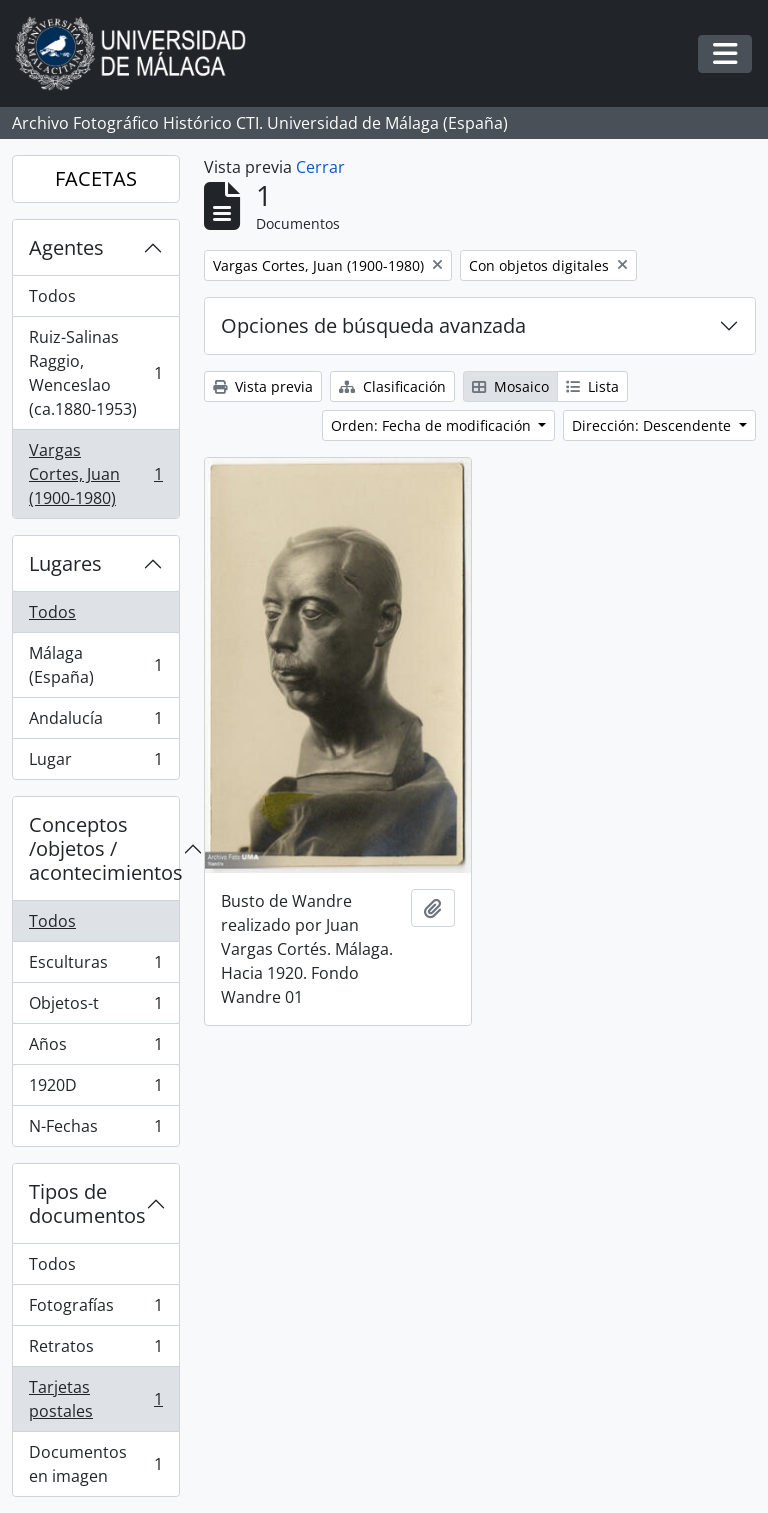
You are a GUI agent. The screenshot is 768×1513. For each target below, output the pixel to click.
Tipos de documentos (87, 1203)
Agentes (66, 247)
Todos (52, 296)
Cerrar (320, 167)
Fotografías (95, 1309)
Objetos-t (95, 1007)
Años (95, 1048)
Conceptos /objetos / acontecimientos (104, 848)
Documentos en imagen (95, 1464)
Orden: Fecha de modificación (433, 425)
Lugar (95, 763)
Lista (592, 386)
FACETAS (96, 178)
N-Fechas (95, 1130)
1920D (95, 1089)
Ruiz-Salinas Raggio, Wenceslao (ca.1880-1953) (95, 373)
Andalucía (95, 722)
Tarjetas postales (95, 1399)
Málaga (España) (95, 665)
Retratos (95, 1350)
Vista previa (263, 386)
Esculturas (95, 966)
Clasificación (392, 386)
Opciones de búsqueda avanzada (373, 325)
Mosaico (510, 386)
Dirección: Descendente (653, 425)
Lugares (65, 563)
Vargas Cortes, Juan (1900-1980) (95, 474)
